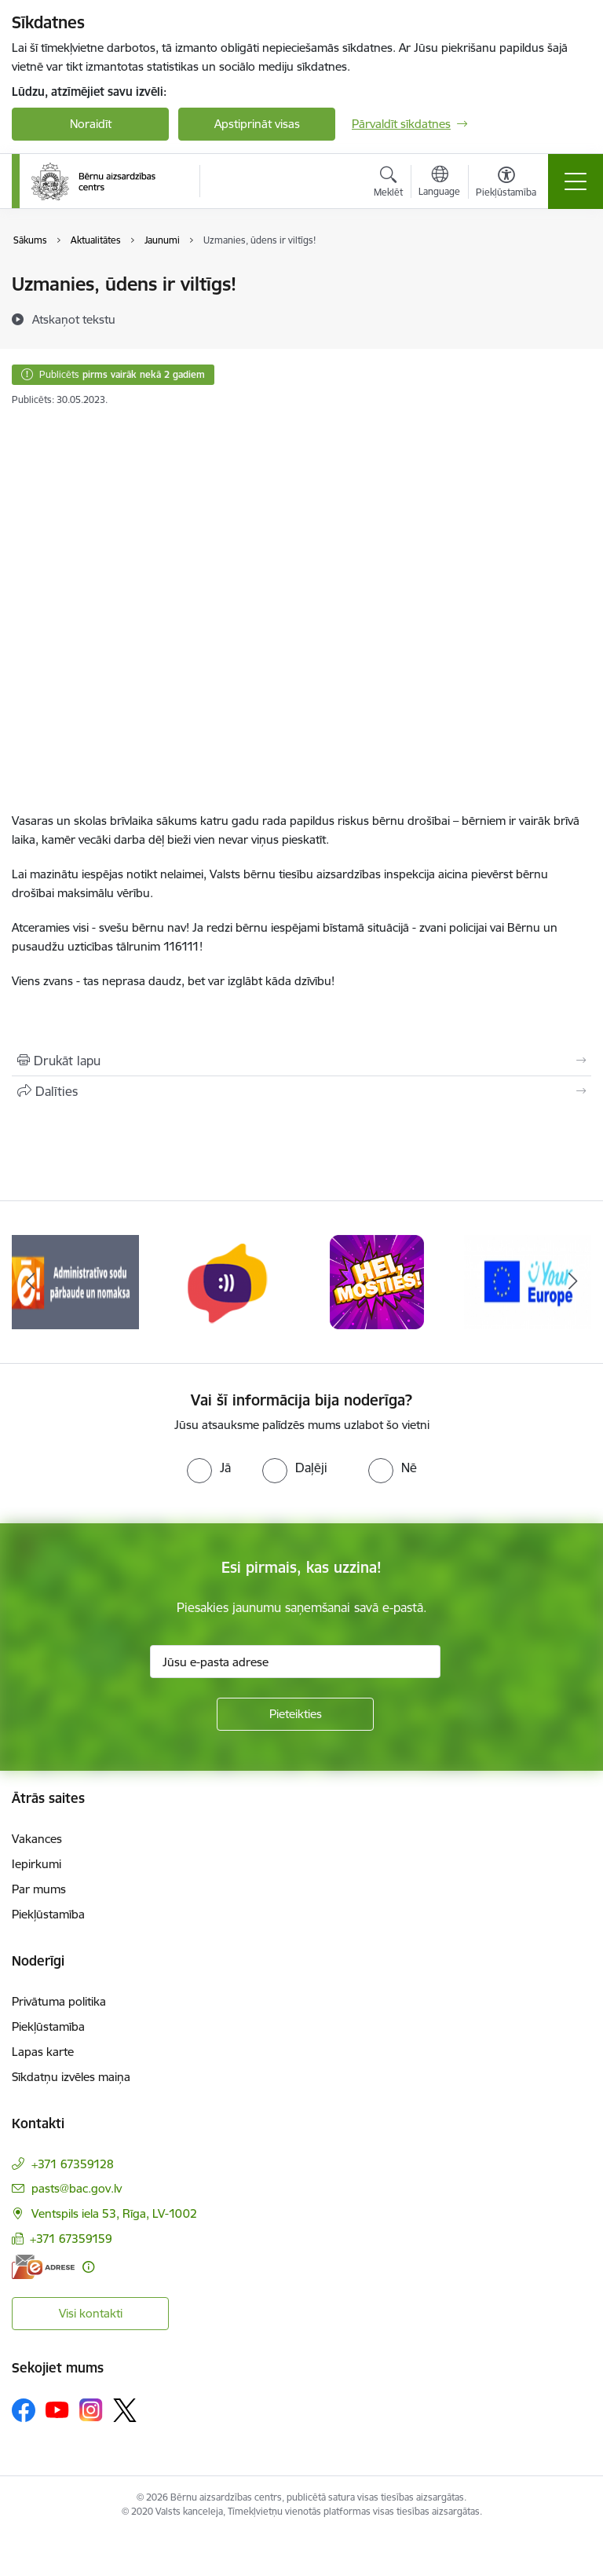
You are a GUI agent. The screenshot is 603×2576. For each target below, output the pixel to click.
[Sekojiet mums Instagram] (91, 2409)
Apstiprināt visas (257, 123)
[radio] (209, 1467)
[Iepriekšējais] (30, 1282)
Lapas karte (43, 2051)
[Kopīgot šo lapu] (301, 1091)
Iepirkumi (36, 1863)
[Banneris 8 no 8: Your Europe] (527, 1280)
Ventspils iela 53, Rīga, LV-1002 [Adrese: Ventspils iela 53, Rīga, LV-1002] (114, 2213)
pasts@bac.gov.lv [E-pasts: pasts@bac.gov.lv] (76, 2188)
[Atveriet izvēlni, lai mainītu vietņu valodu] (439, 183)
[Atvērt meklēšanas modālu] (388, 184)
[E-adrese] (43, 2267)
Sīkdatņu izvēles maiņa (71, 2076)
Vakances (37, 1838)
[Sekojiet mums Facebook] (23, 2410)
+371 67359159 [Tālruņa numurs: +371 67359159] (71, 2238)
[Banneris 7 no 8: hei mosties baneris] (377, 1280)
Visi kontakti (90, 2313)
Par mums (39, 1889)
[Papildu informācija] (88, 2267)
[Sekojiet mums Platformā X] (125, 2410)
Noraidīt (90, 123)
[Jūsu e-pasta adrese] (295, 1661)
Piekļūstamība (48, 1914)
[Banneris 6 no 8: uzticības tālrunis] (226, 1280)
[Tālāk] (573, 1282)
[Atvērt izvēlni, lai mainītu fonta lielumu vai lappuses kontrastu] (506, 184)
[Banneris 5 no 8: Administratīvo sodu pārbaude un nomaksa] (75, 1280)
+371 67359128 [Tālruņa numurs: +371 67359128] (72, 2163)
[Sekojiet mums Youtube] (57, 2409)
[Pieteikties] (295, 1714)
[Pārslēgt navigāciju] (575, 181)
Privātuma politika (59, 2001)
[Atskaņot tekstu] (73, 319)
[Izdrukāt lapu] (301, 1060)
